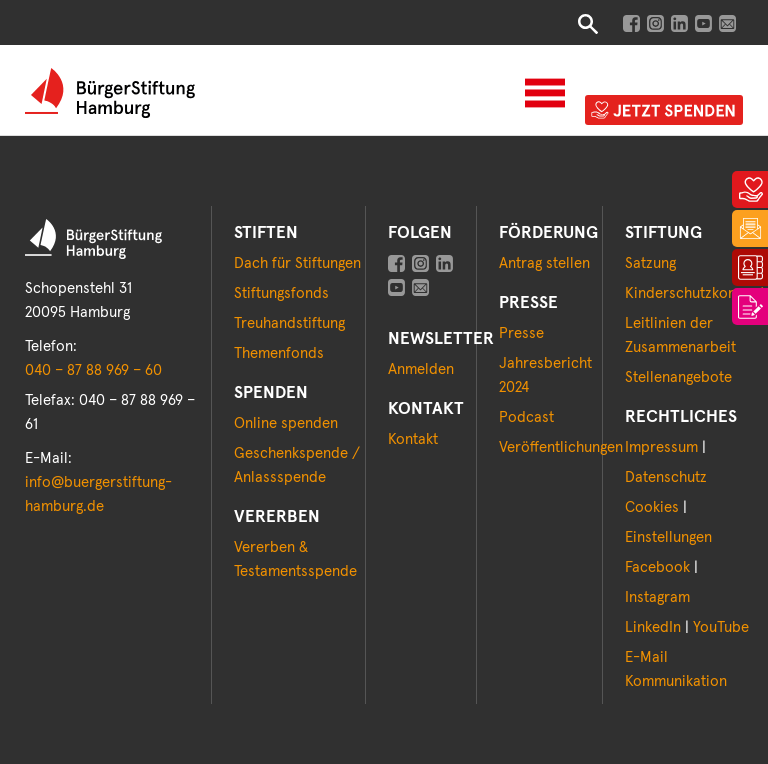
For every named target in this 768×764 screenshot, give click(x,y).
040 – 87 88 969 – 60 (93, 370)
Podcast (526, 417)
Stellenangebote (678, 377)
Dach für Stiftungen (297, 263)
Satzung (650, 263)
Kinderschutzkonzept (695, 293)
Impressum (661, 447)
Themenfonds (279, 353)
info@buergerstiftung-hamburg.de (98, 494)
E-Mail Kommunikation (676, 669)
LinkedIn (653, 627)
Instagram (657, 597)
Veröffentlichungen (561, 447)
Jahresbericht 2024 (545, 375)
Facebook (657, 567)
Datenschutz (666, 477)
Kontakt (413, 439)
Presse (521, 333)
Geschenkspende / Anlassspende (297, 465)
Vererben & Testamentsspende (295, 559)
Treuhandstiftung (289, 323)
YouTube (721, 627)
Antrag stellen (544, 263)
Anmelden (421, 369)
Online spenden (286, 423)
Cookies (652, 507)
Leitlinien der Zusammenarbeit (680, 335)
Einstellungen (668, 537)
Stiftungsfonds (281, 293)
